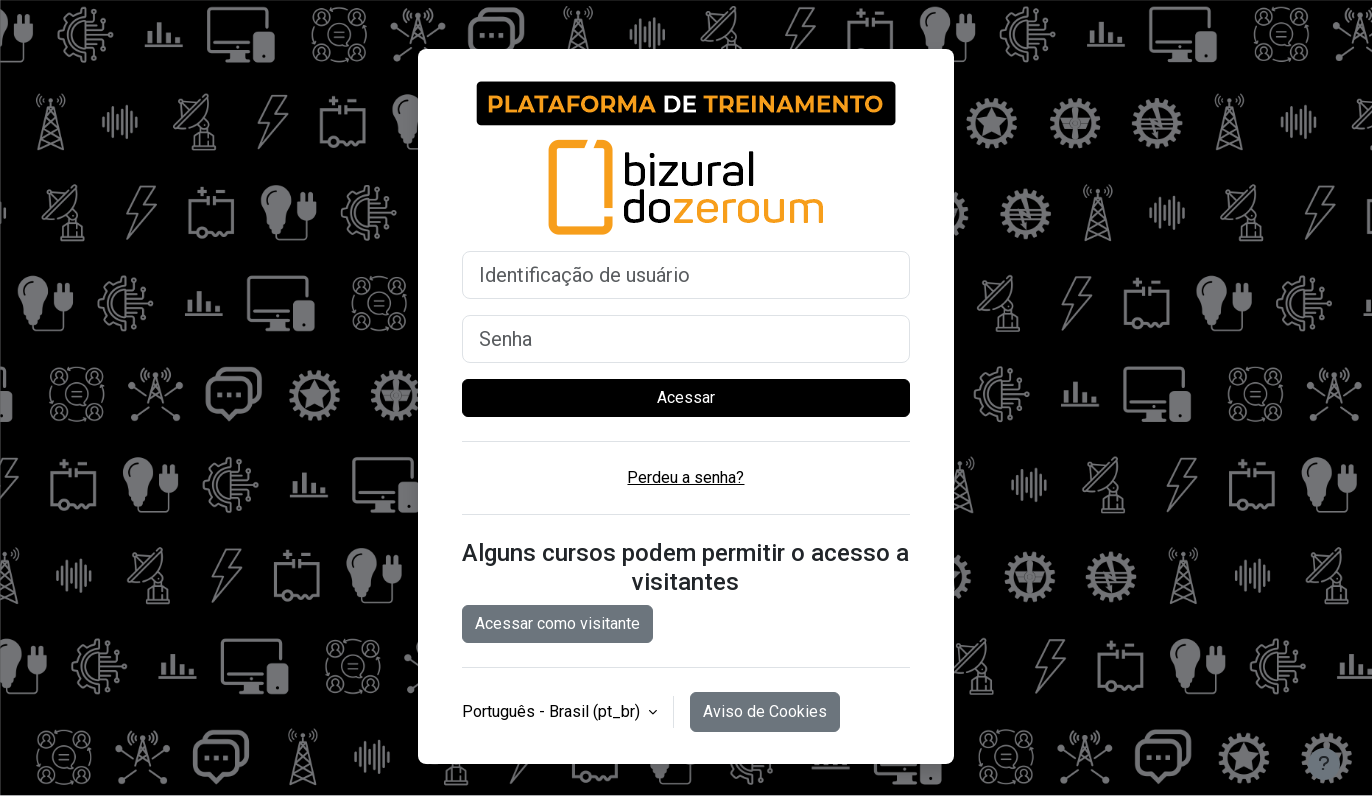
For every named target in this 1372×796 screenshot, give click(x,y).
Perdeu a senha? (685, 477)
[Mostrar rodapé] (1324, 764)
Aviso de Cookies (765, 711)
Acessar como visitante (557, 623)
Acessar (686, 397)
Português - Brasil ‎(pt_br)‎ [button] (553, 711)
